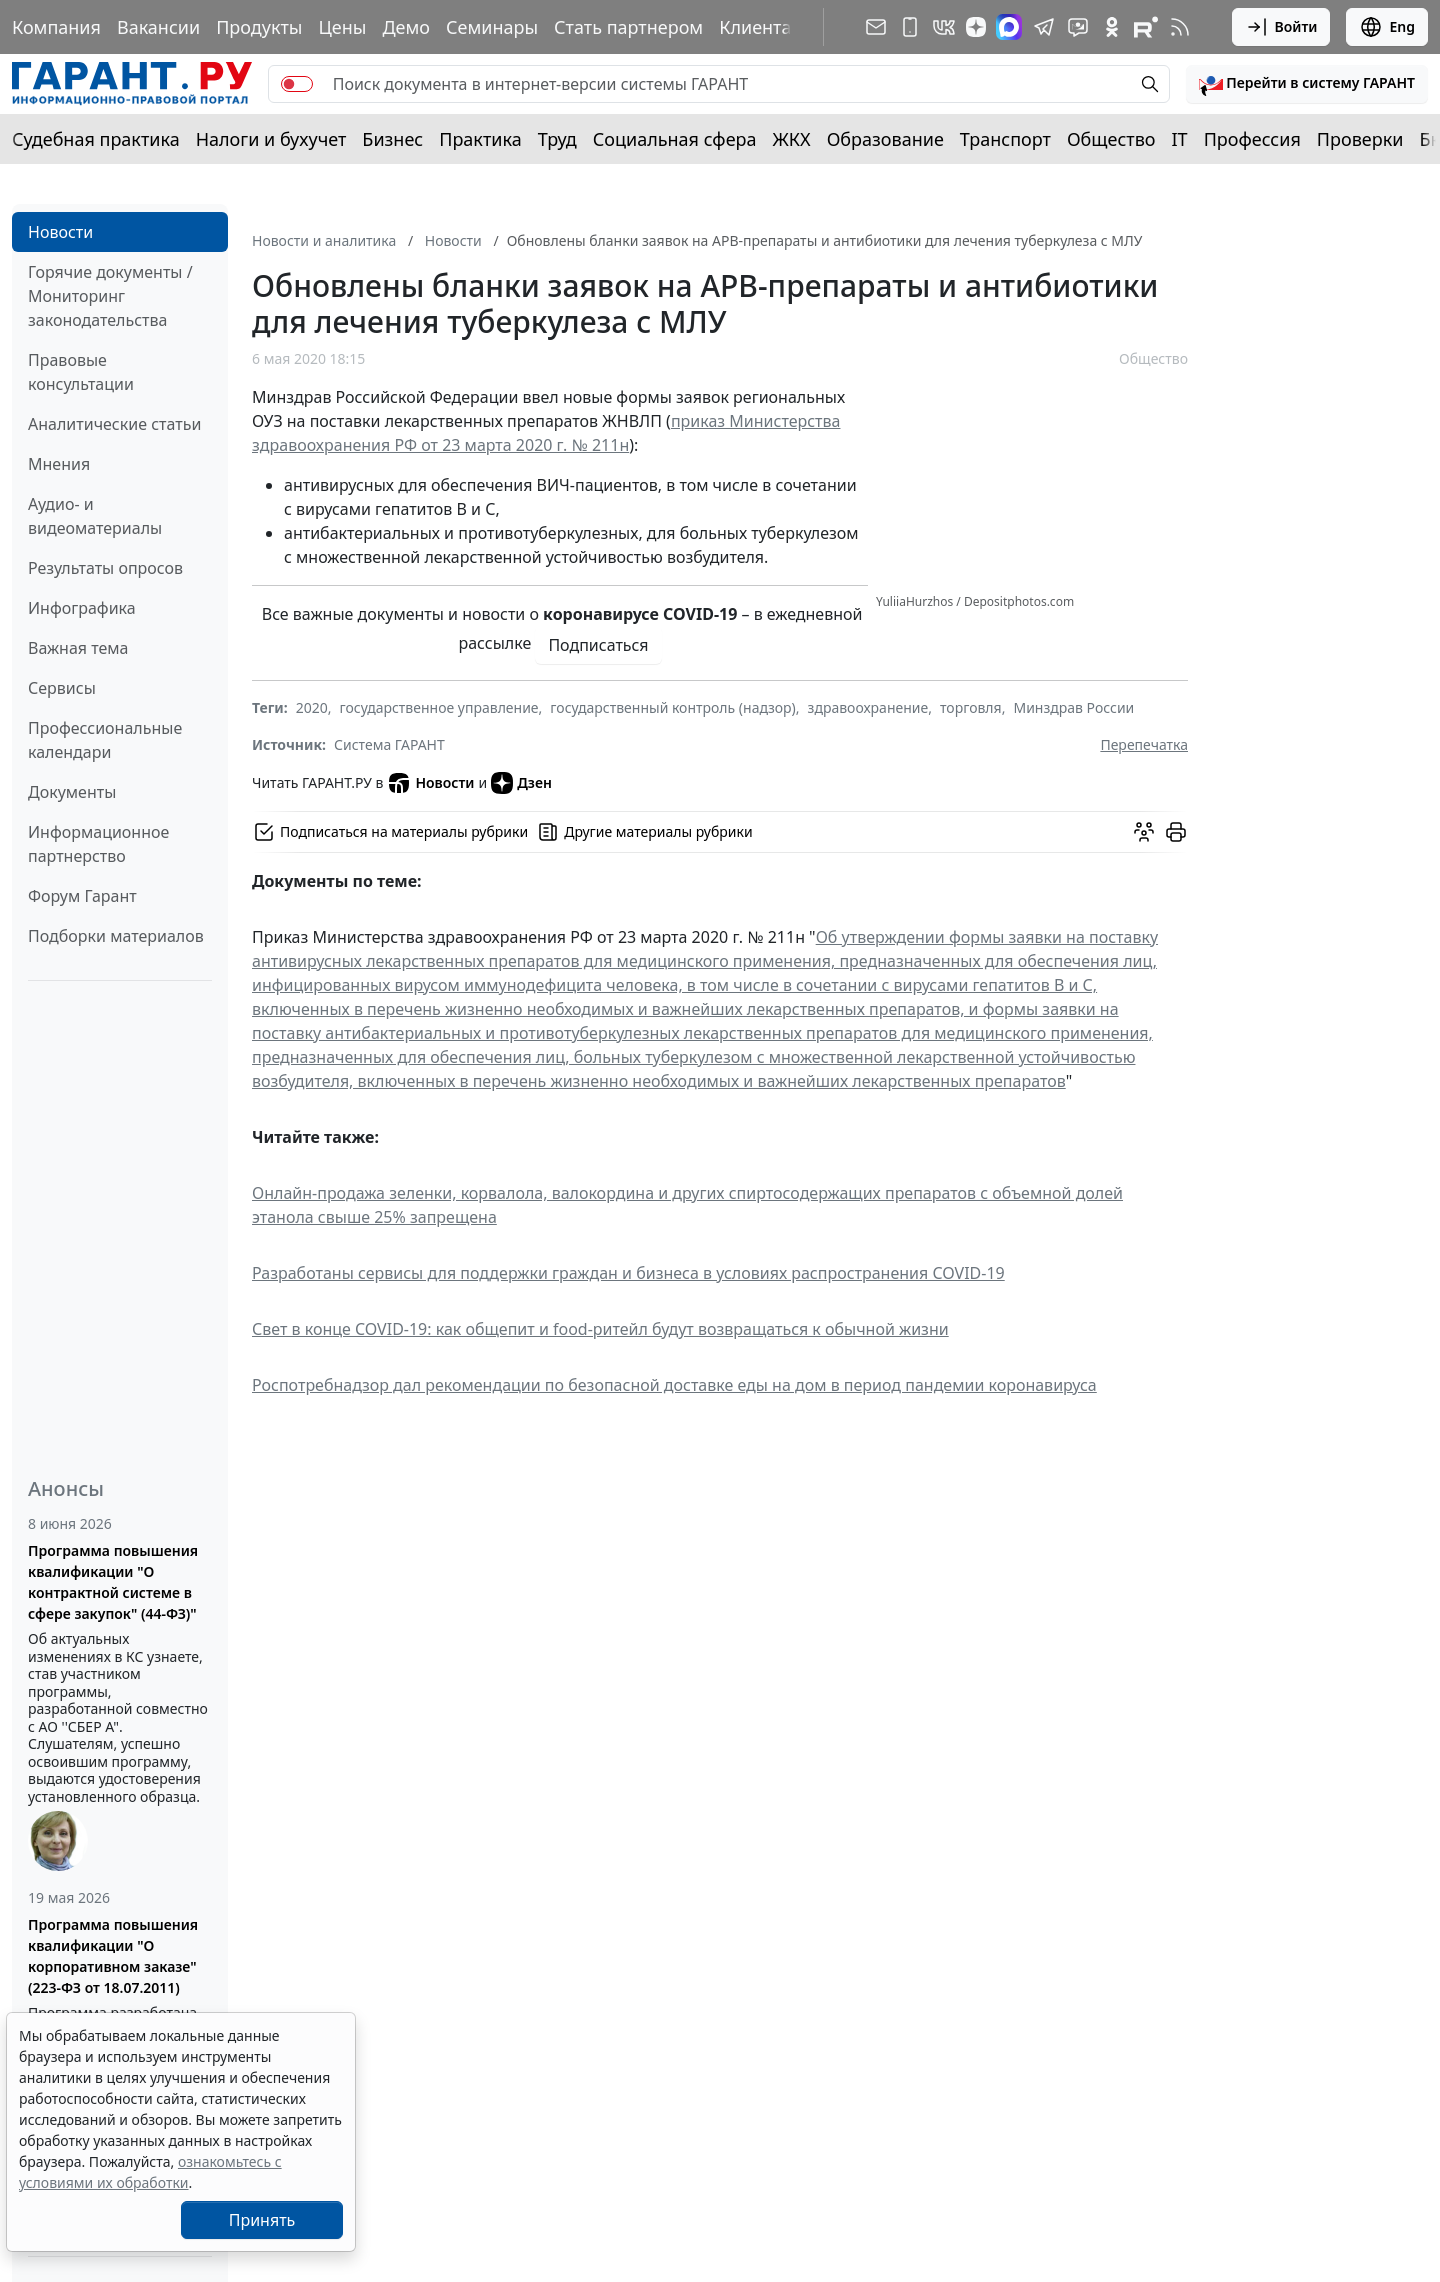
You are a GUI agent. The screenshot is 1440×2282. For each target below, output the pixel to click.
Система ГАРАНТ (389, 744)
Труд (557, 139)
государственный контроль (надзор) (672, 707)
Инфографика (82, 608)
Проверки (1360, 139)
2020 (312, 707)
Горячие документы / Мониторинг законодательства (110, 296)
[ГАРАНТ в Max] (1009, 27)
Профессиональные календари (105, 740)
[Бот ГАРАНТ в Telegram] (1078, 27)
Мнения (59, 464)
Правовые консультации (81, 372)
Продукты (259, 27)
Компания (56, 27)
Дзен (521, 783)
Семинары (492, 27)
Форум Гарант (82, 896)
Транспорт (1005, 139)
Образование (885, 139)
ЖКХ (792, 139)
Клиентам (762, 27)
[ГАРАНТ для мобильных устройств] (910, 27)
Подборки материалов (116, 936)
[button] (1307, 84)
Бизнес (392, 139)
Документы (72, 792)
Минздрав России (1073, 707)
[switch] (297, 84)
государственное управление (439, 707)
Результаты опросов (105, 568)
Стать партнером (628, 27)
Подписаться (598, 645)
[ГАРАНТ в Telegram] (1044, 27)
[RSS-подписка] (1180, 27)
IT (1180, 139)
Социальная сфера (675, 139)
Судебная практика (96, 139)
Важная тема (78, 648)
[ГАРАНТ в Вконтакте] (944, 27)
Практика (480, 139)
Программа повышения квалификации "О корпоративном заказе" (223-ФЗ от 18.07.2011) (113, 1956)
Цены (342, 27)
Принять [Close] (262, 2220)
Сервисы (62, 688)
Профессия (1252, 139)
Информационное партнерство (98, 844)
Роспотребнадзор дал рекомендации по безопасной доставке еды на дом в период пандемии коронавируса (674, 1385)
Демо (406, 27)
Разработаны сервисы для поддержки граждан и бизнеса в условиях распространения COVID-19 (628, 1273)
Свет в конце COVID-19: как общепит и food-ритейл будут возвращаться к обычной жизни (600, 1329)
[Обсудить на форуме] (1144, 832)
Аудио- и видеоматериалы (95, 516)
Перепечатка (1144, 744)
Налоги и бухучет (271, 139)
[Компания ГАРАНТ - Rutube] (1146, 27)
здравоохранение (868, 707)
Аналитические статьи (114, 424)
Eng (1387, 27)
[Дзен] (976, 27)
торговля (971, 707)
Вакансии (158, 27)
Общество (1111, 139)
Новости (60, 232)
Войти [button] (1281, 27)
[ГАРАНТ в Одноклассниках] (1112, 27)
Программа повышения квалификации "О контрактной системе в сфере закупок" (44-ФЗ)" (113, 1582)
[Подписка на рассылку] (876, 27)
